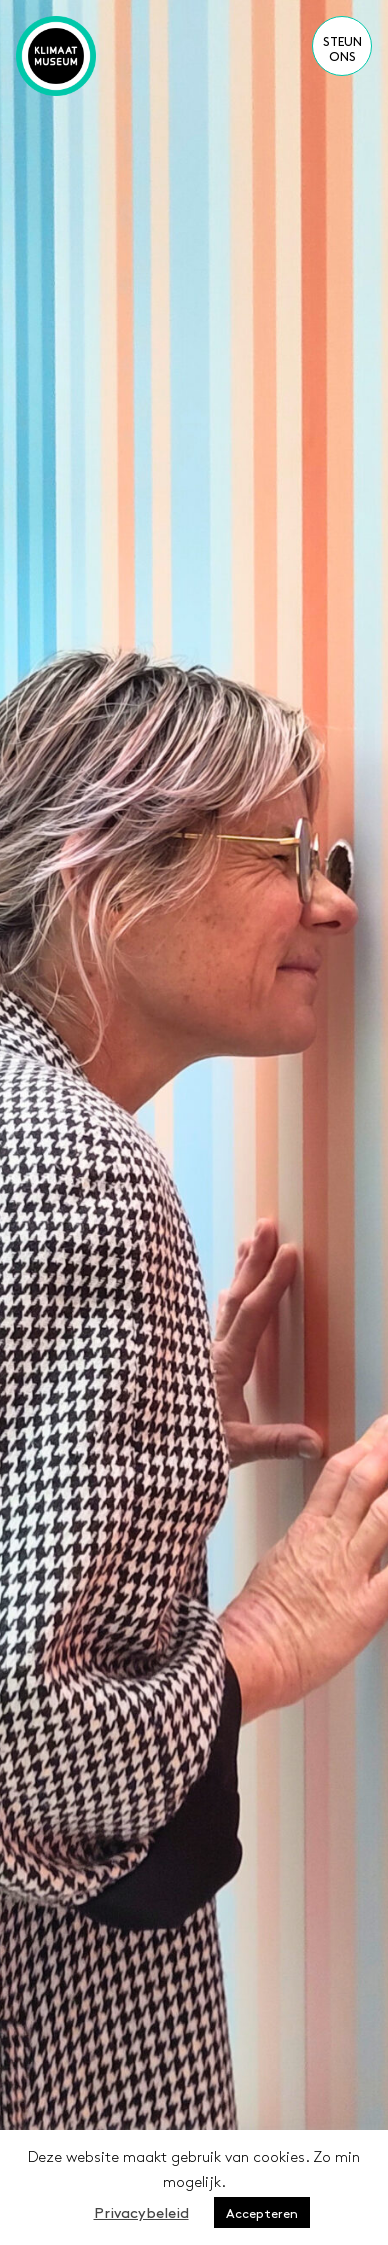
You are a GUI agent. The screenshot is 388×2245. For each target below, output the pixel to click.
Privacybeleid (141, 2211)
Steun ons (342, 48)
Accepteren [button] (262, 2212)
